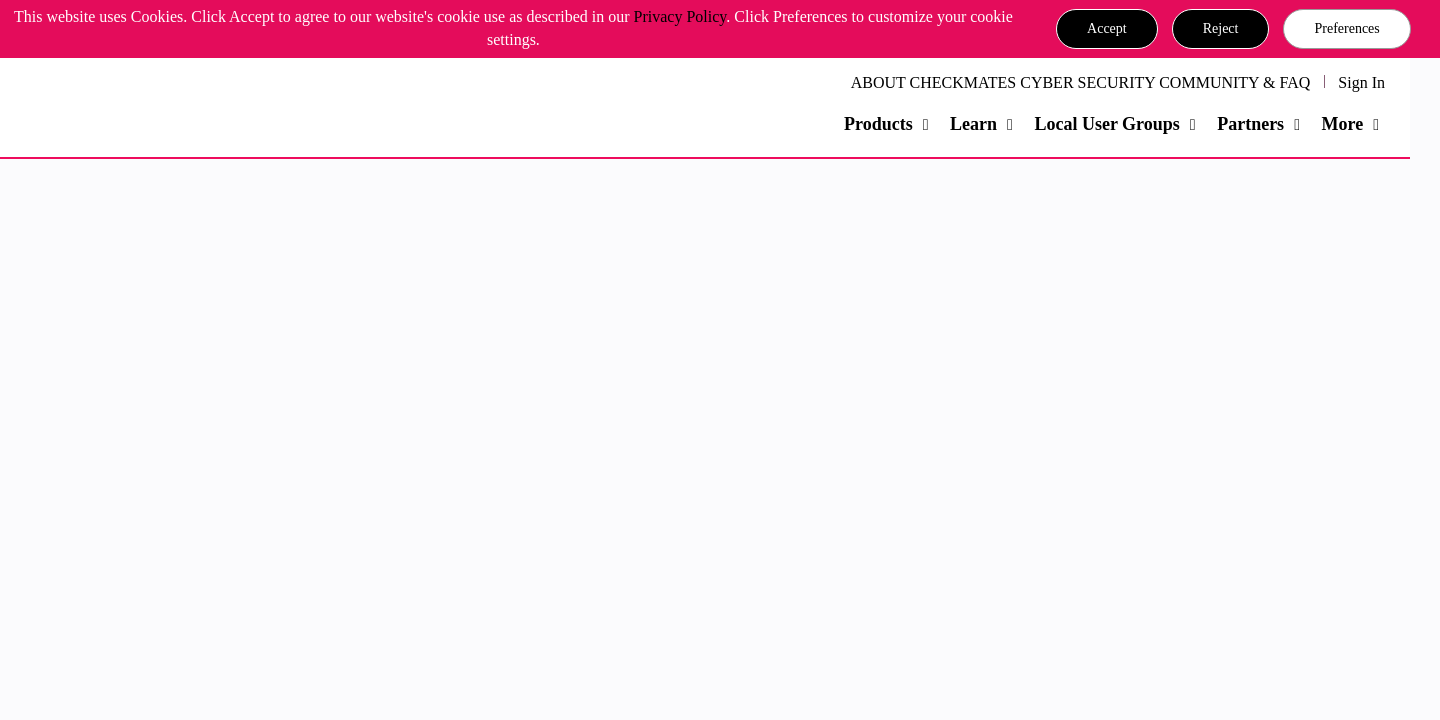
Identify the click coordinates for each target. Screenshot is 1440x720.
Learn (973, 124)
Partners (1250, 124)
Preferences (1346, 28)
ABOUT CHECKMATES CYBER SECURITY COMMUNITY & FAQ (1081, 82)
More (1342, 124)
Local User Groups (1106, 124)
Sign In (1361, 82)
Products (878, 124)
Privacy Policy (680, 16)
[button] (1107, 29)
